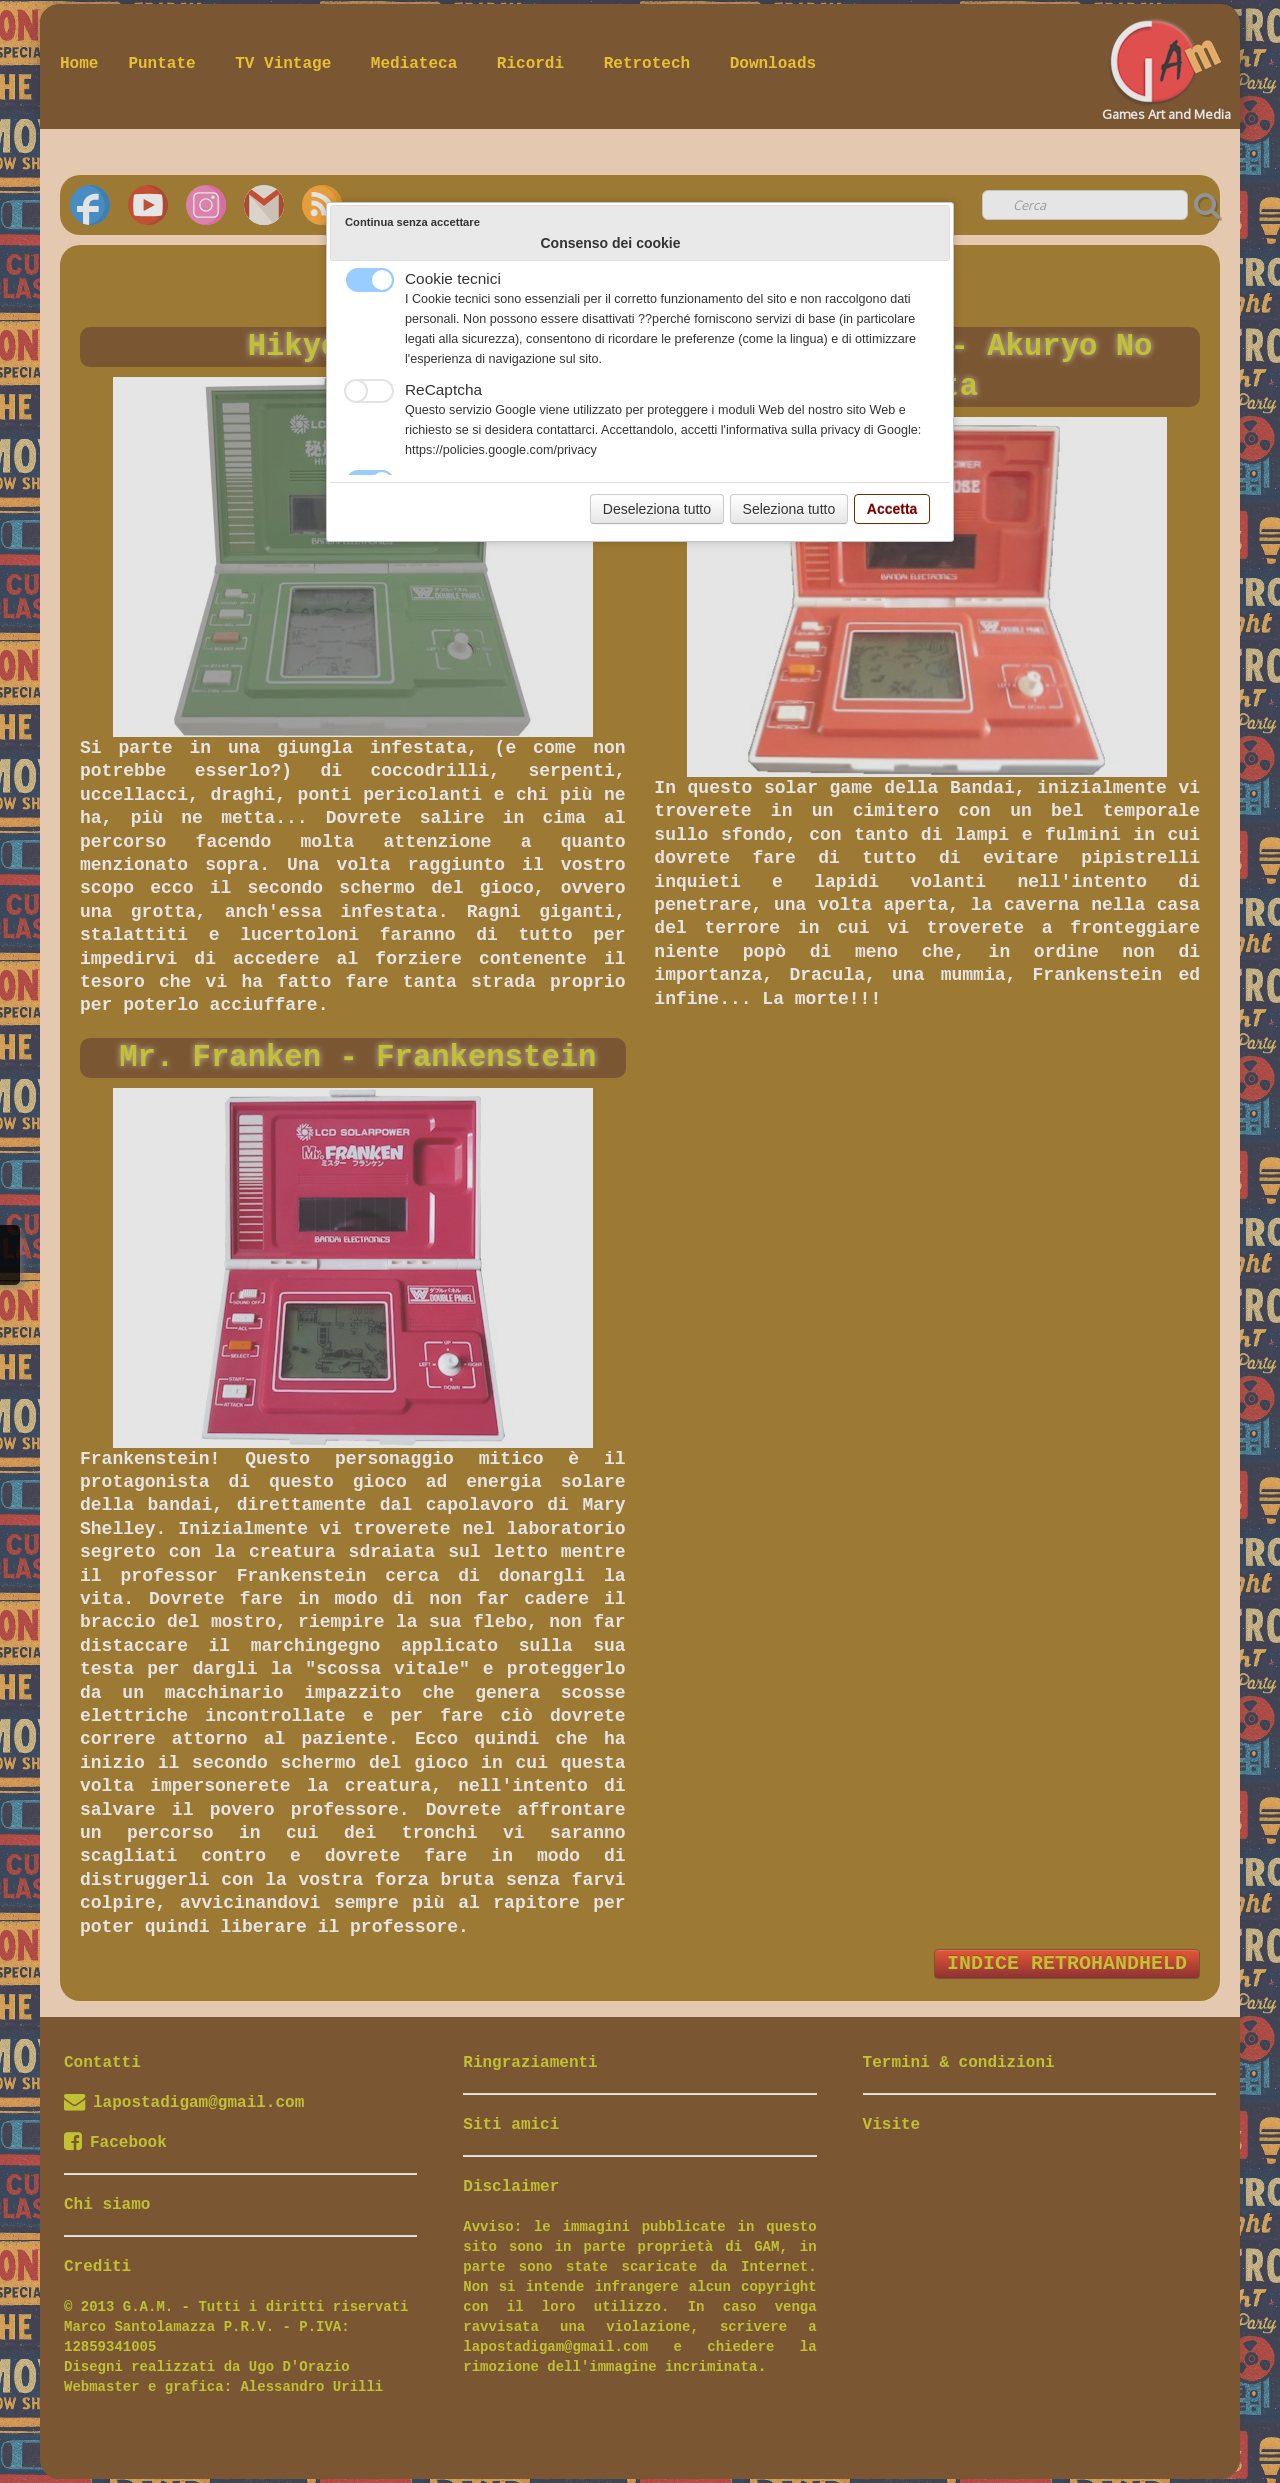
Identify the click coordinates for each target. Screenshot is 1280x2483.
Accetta (892, 509)
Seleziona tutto (789, 509)
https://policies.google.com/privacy (501, 450)
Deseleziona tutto (657, 509)
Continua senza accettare (412, 222)
